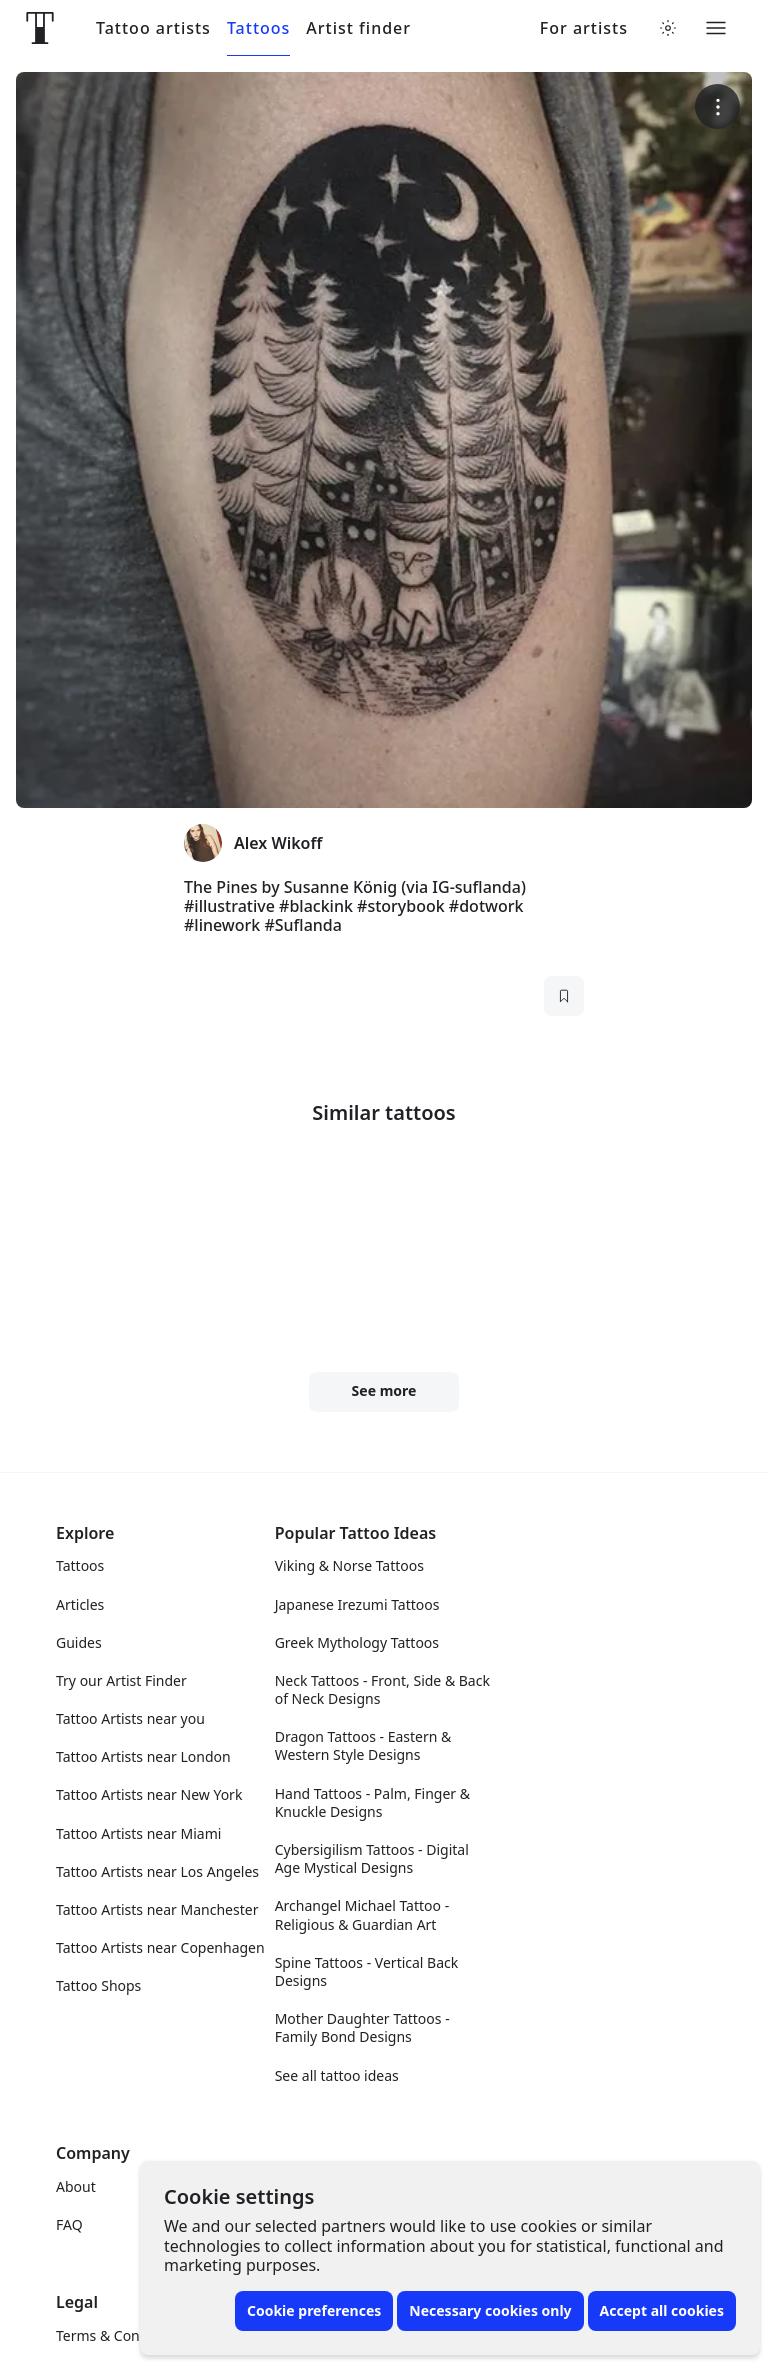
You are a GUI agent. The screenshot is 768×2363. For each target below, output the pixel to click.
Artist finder (358, 28)
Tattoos (258, 28)
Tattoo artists (153, 28)
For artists (584, 28)
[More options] (717, 106)
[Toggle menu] (716, 28)
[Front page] (40, 28)
